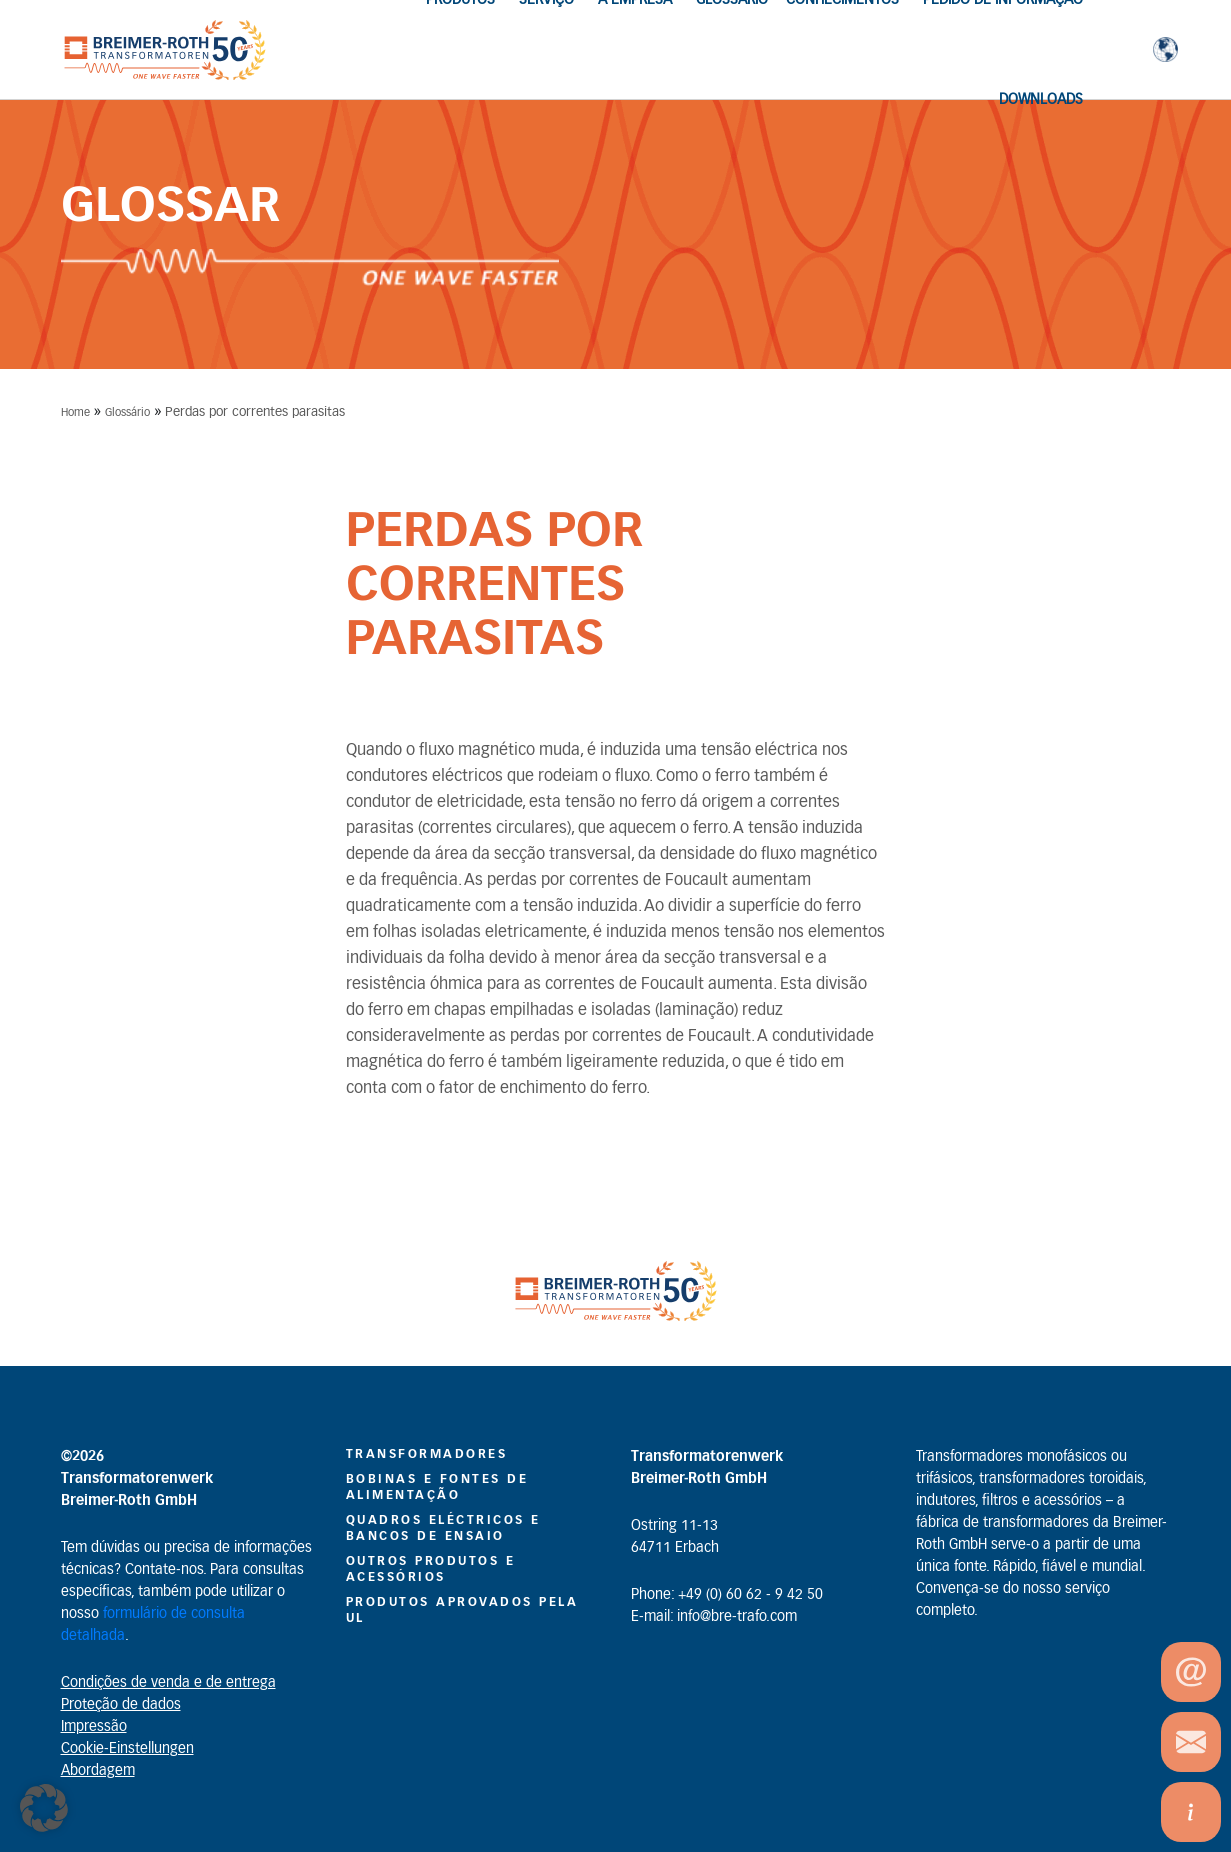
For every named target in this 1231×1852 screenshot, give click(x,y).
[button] (44, 1808)
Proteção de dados (121, 1705)
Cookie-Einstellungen (127, 1749)
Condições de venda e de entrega (168, 1683)
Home (75, 412)
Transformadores (427, 1454)
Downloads (1041, 100)
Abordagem (98, 1771)
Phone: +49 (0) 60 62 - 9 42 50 (727, 1595)
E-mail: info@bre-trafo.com (714, 1617)
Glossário (127, 412)
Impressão (94, 1727)
